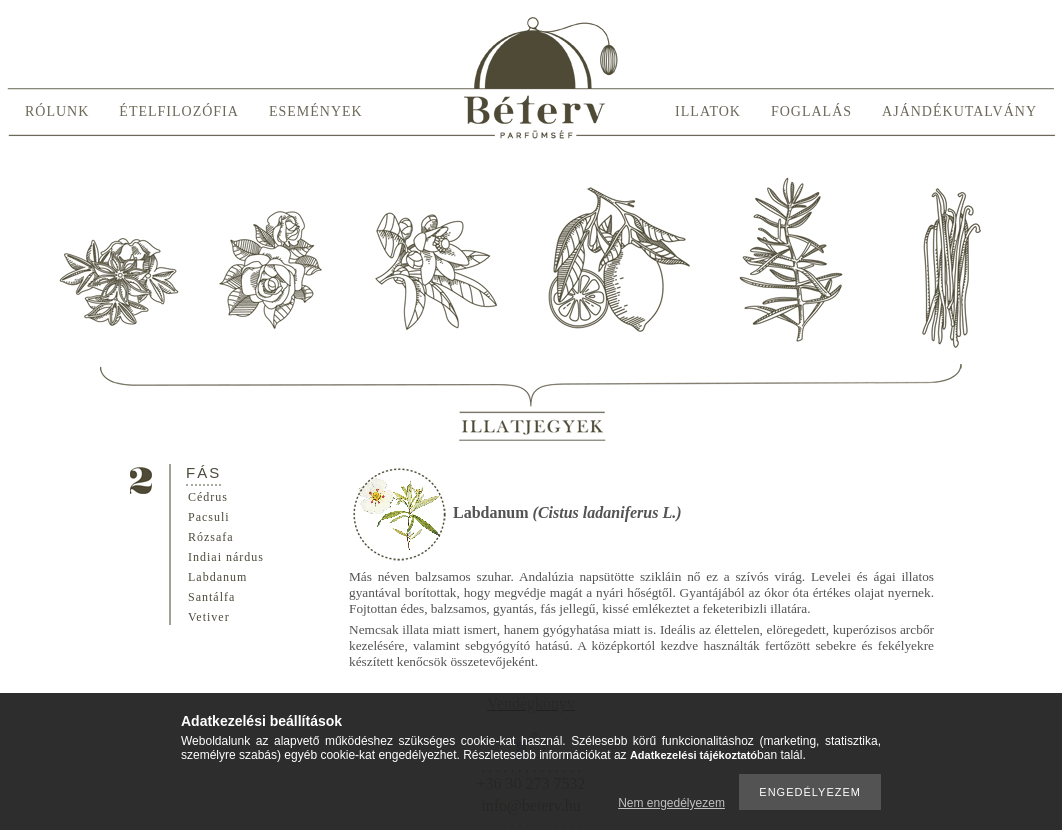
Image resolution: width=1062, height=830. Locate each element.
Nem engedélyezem (671, 803)
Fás (203, 472)
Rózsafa (211, 537)
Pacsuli (209, 517)
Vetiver (209, 617)
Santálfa (211, 597)
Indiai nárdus (226, 557)
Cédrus (208, 497)
